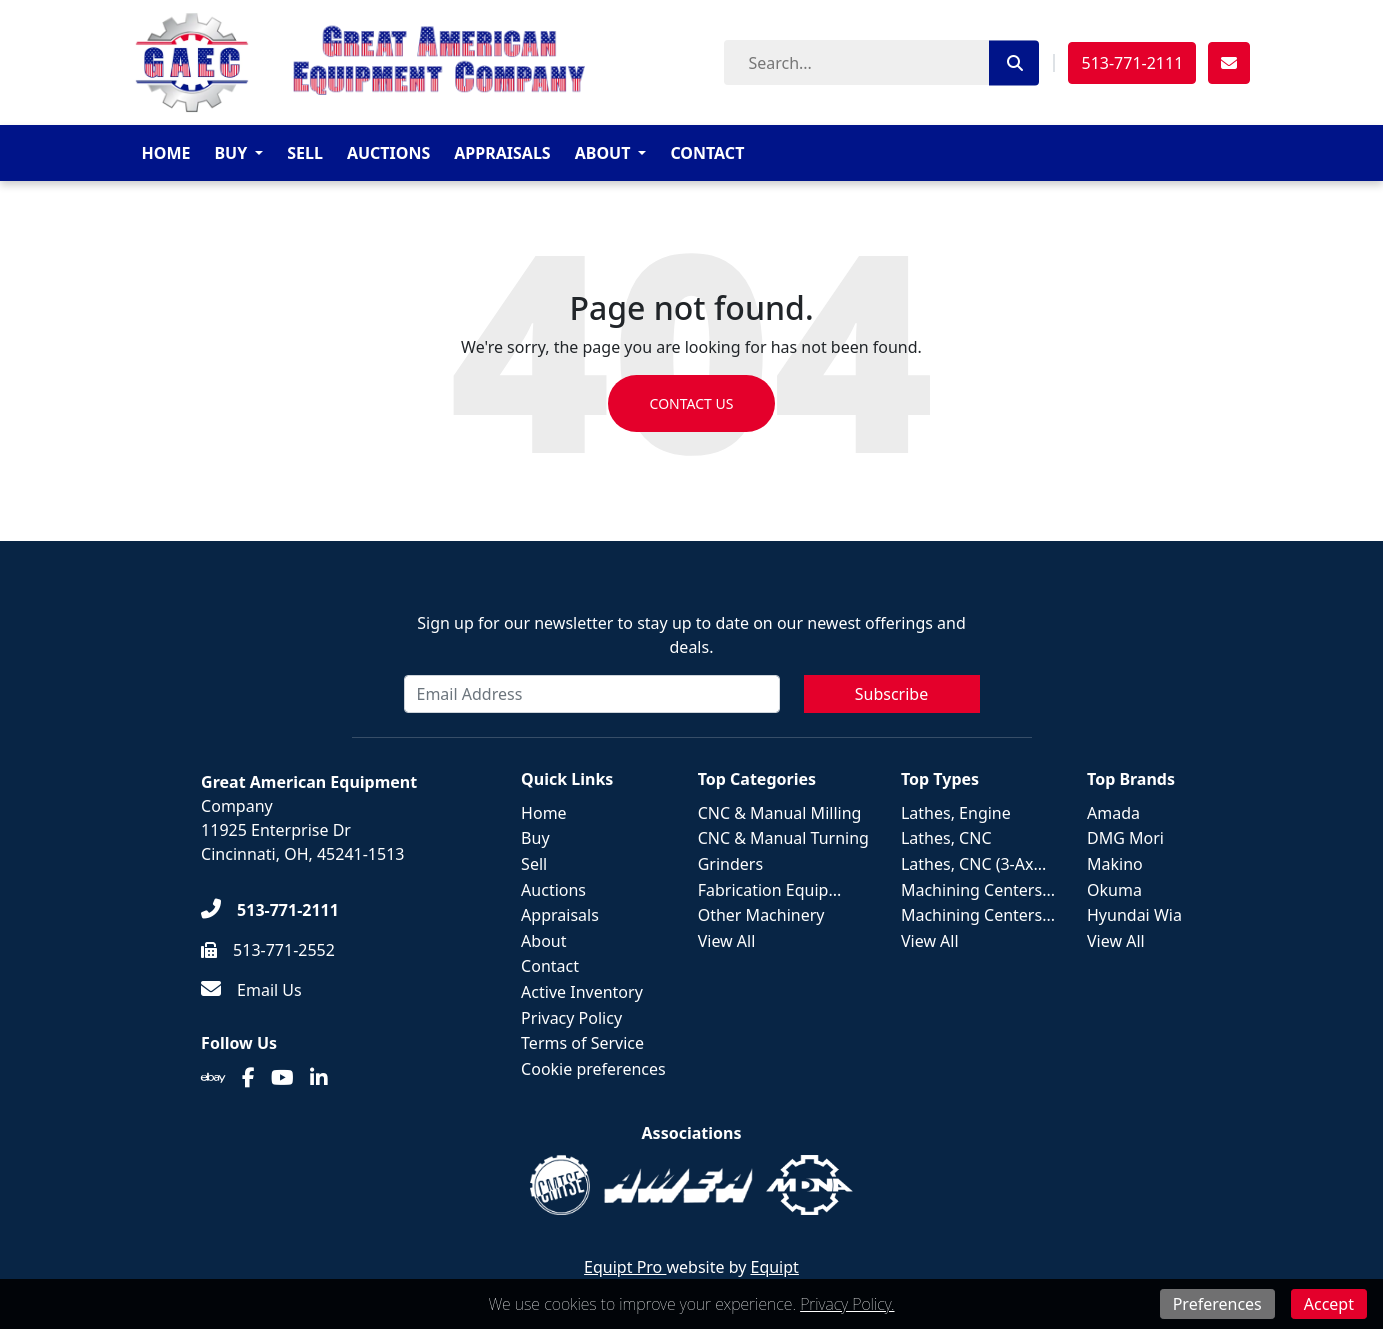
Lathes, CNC (946, 838)
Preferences (1217, 1304)
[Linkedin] (319, 1078)
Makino (1115, 864)
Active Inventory (582, 992)
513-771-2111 (1132, 63)
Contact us (692, 403)
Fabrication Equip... (770, 890)
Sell (305, 153)
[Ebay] (213, 1078)
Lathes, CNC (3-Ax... (973, 864)
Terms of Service (582, 1043)
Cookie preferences (593, 1069)
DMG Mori (1125, 838)
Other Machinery (761, 915)
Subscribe (891, 694)
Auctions (388, 153)
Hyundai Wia (1134, 915)
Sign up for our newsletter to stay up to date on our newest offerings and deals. (691, 635)
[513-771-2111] (270, 910)
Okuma (1114, 890)
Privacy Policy (571, 1018)
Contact (707, 153)
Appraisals (502, 153)
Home (166, 153)
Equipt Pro (625, 1267)
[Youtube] (282, 1078)
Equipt (775, 1267)
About (603, 153)
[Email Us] (251, 990)
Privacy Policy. (847, 1304)
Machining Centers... (978, 890)
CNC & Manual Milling (780, 813)
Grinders (730, 864)
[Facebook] (248, 1078)
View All (727, 941)
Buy (230, 153)
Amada (1113, 813)
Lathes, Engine (956, 813)
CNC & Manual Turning (783, 838)
